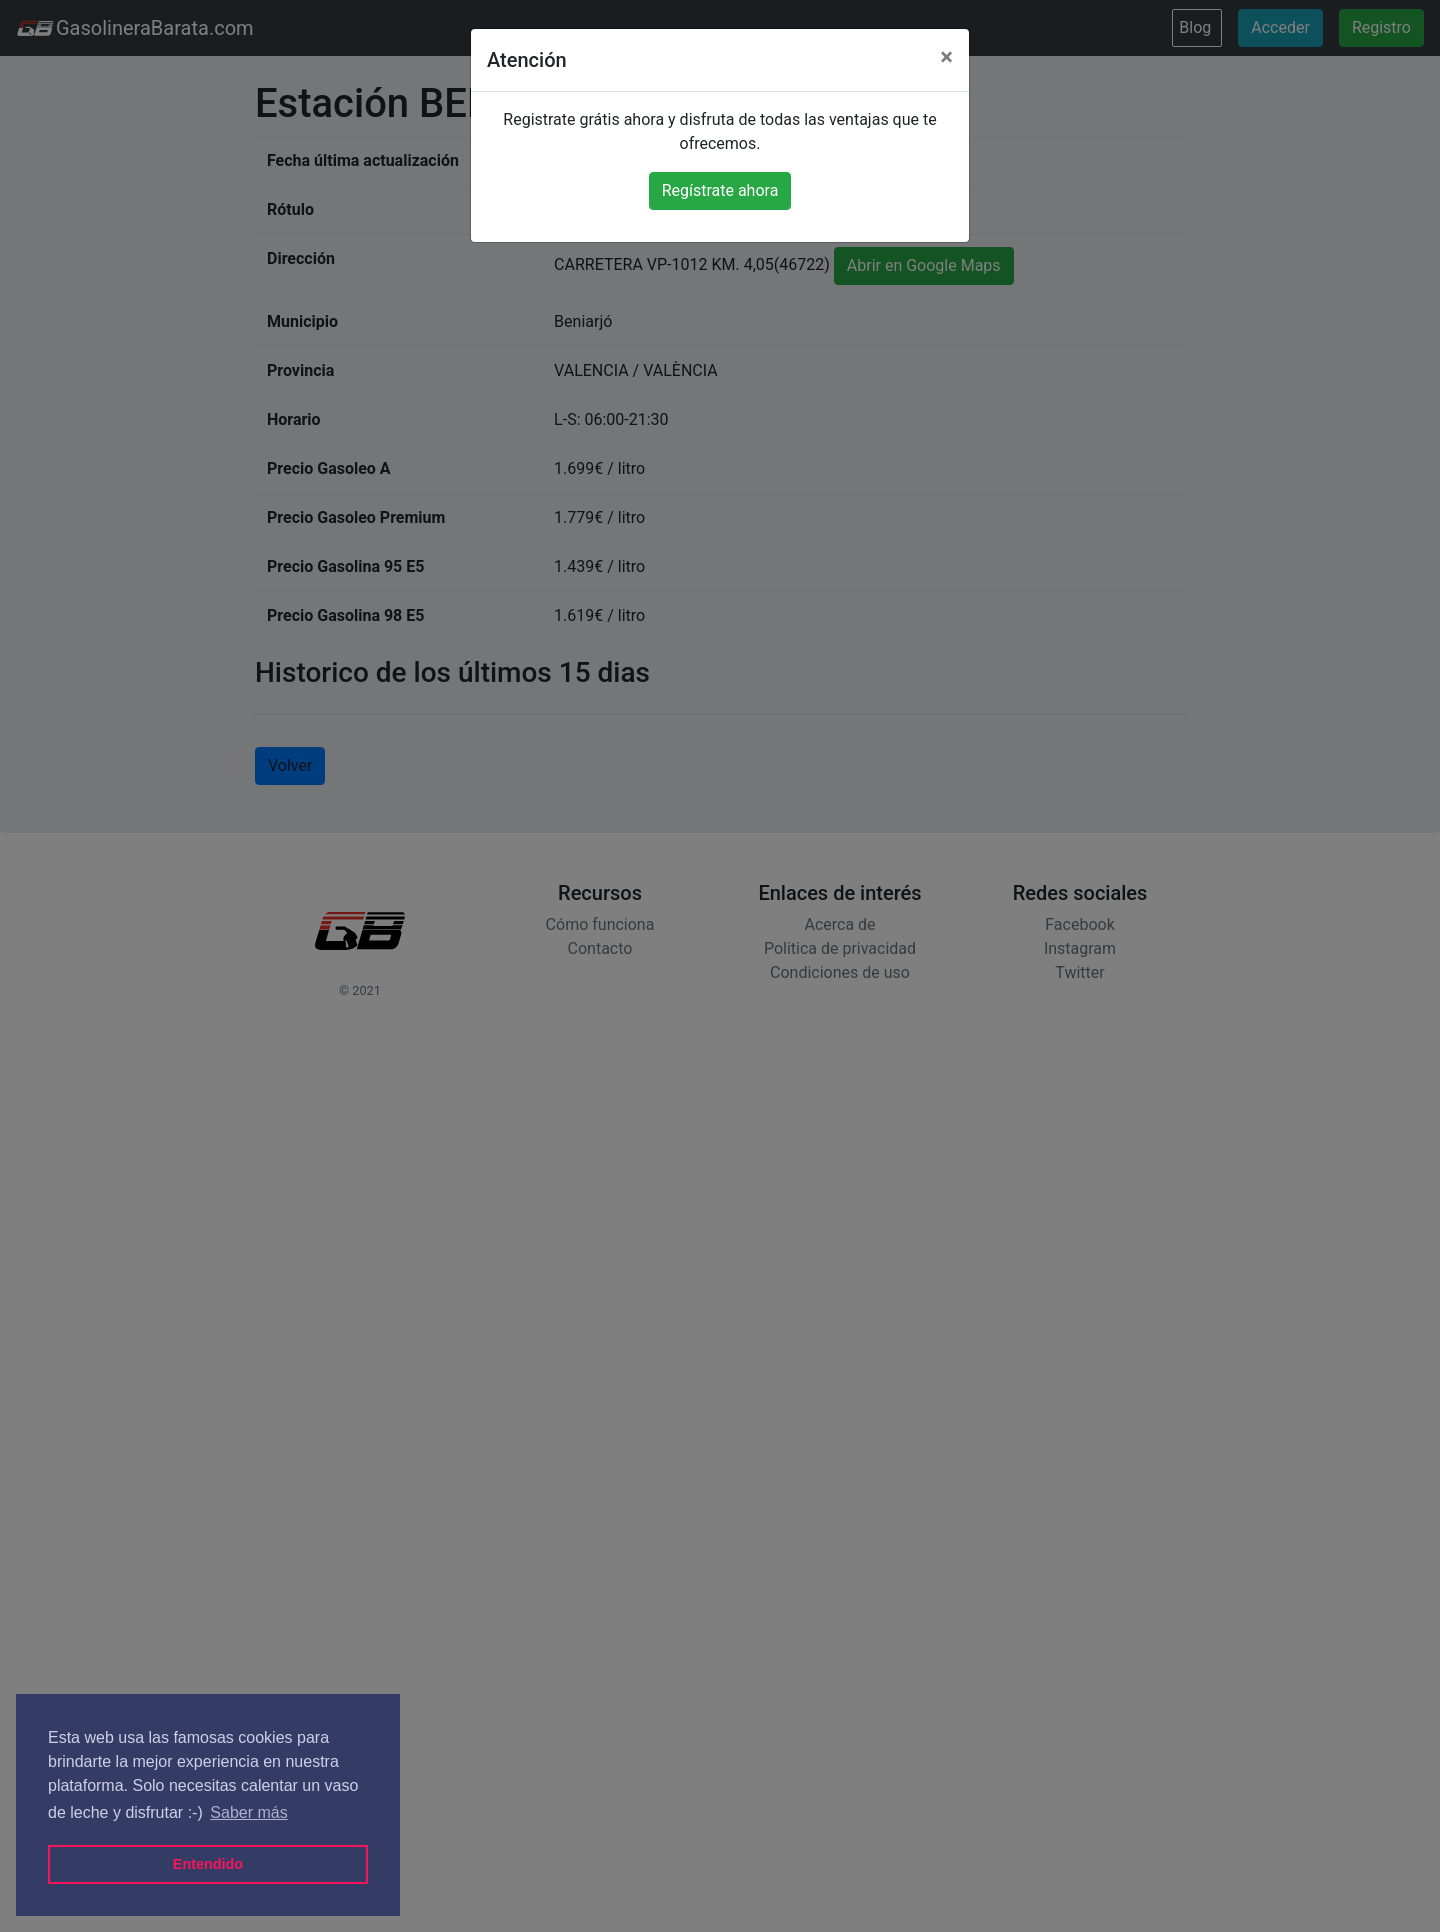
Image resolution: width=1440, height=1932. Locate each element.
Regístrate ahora (720, 190)
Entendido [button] (208, 1864)
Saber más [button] (248, 1812)
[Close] (946, 57)
